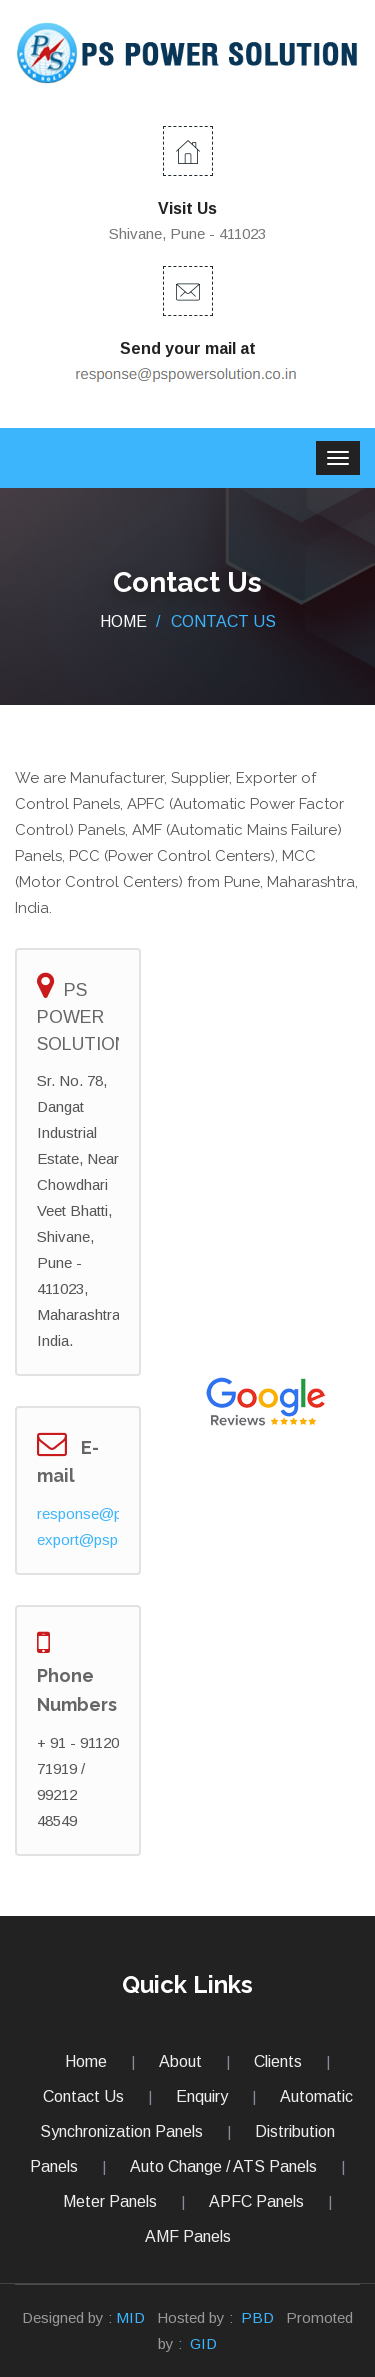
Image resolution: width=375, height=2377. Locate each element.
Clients (278, 2061)
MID (130, 2317)
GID (201, 2343)
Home (123, 621)
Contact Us (83, 2096)
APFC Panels (256, 2201)
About (180, 2061)
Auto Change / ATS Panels (223, 2166)
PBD (257, 2317)
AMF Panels (188, 2236)
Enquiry (202, 2096)
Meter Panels (110, 2201)
